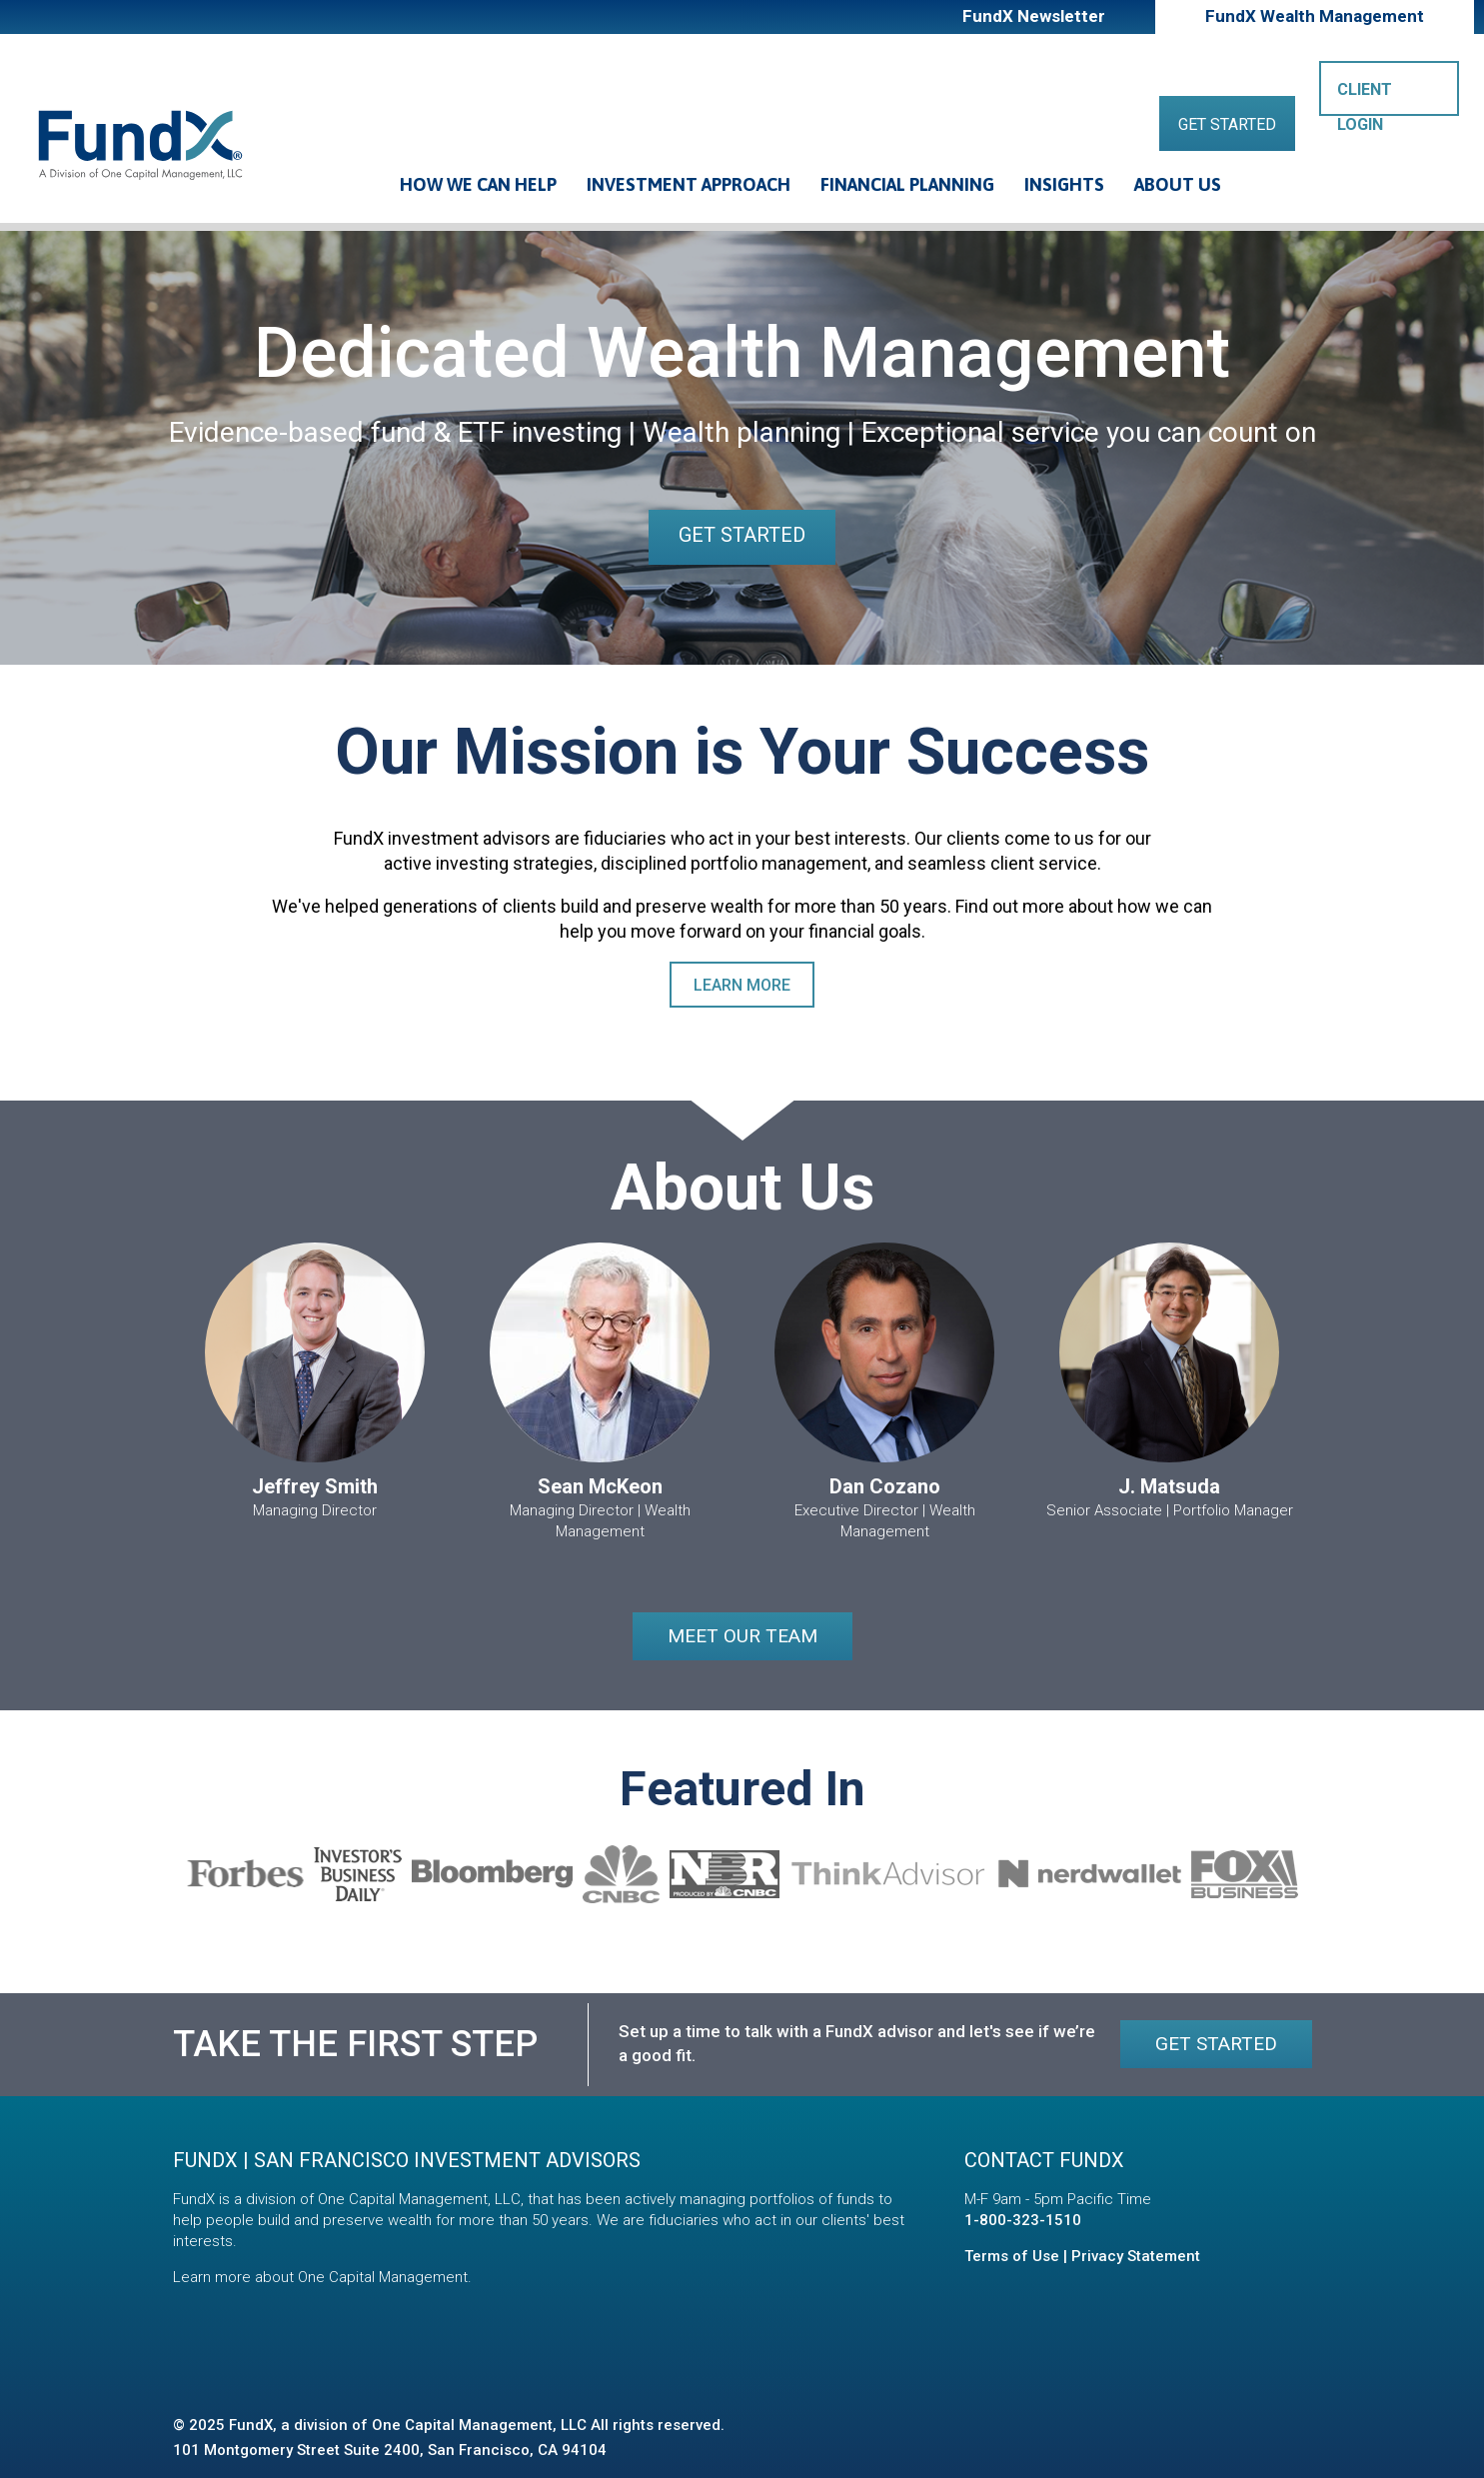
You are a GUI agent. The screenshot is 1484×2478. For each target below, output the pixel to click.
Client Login (1364, 98)
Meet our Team (742, 1635)
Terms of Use (1011, 2256)
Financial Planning (907, 184)
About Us (1177, 184)
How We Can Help (478, 184)
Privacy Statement (1135, 2256)
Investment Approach (688, 184)
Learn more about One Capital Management (320, 2277)
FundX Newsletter (1033, 16)
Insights (1064, 184)
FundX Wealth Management (1314, 16)
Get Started (1227, 124)
